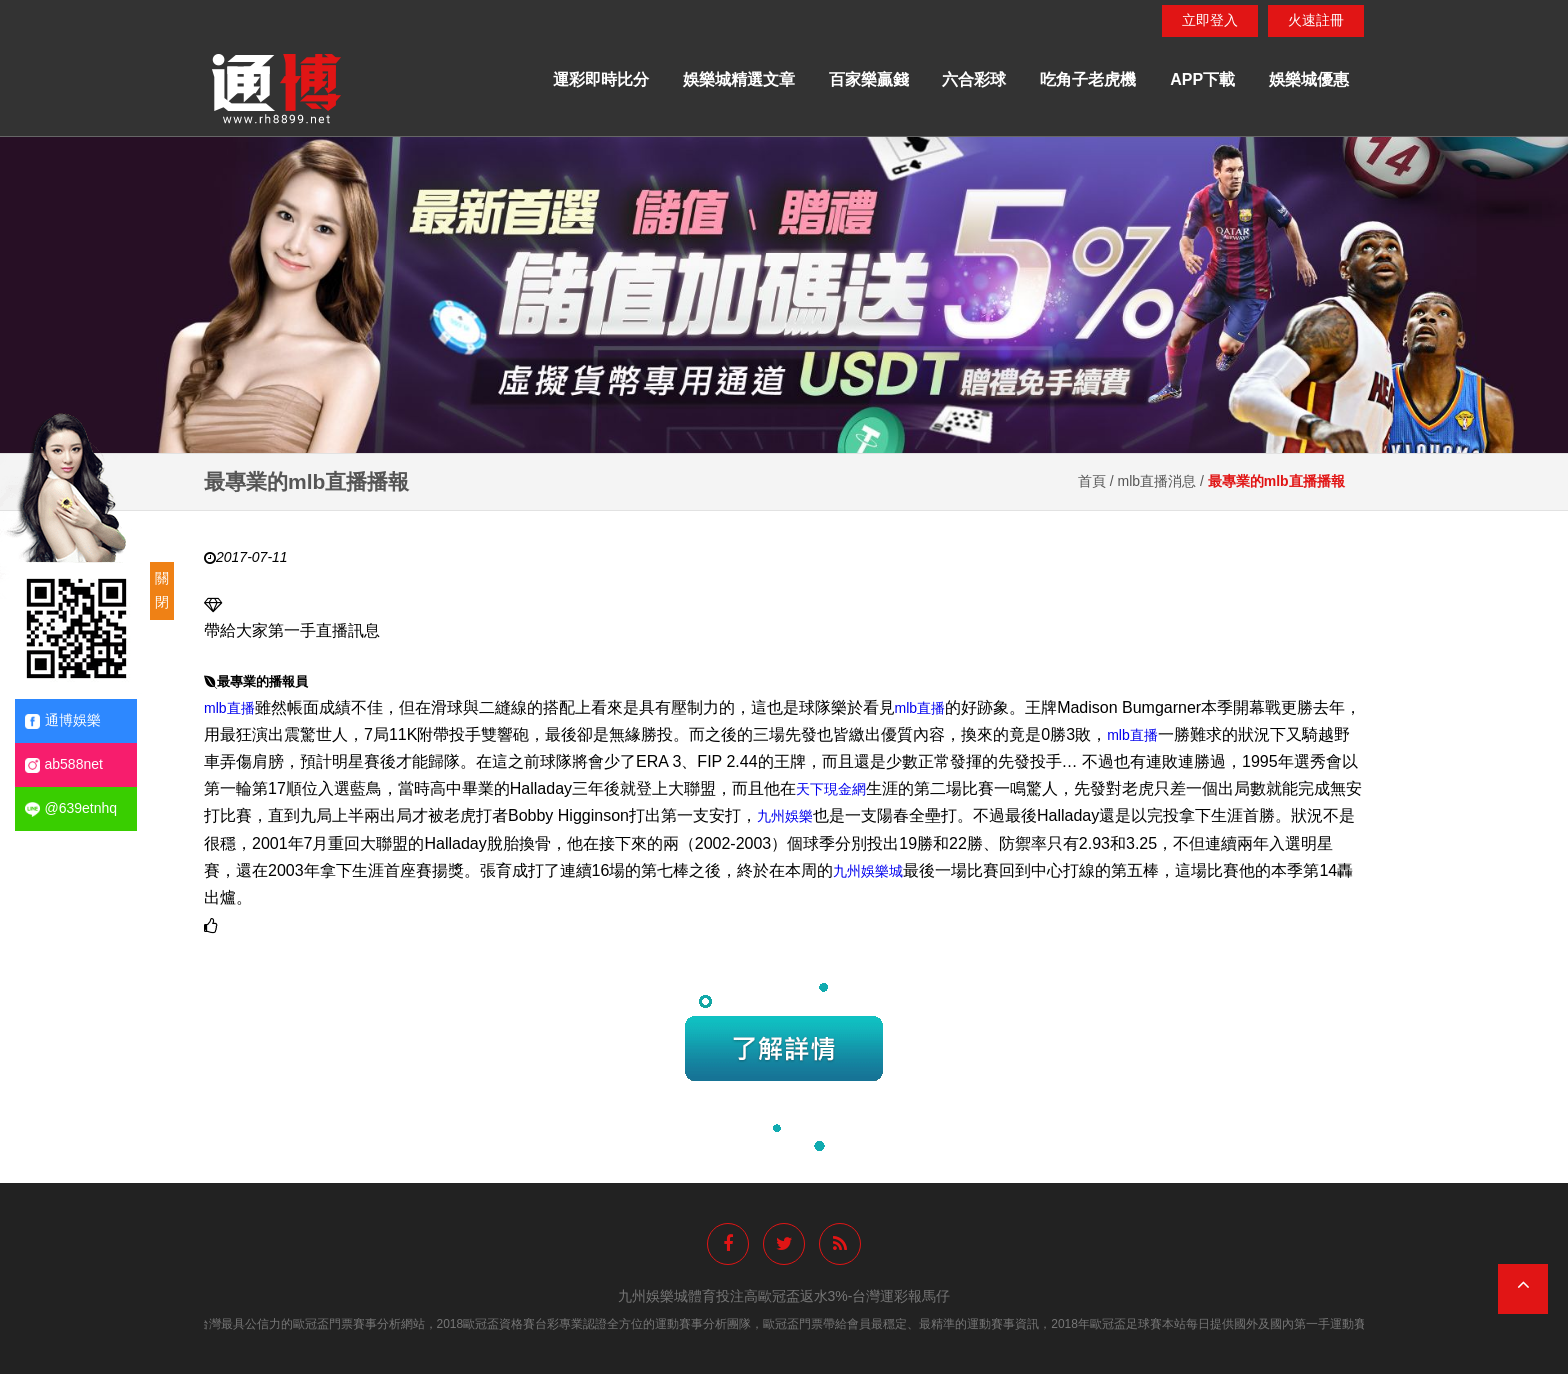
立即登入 (1210, 20)
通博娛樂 (63, 720)
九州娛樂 (785, 816)
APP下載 (1202, 79)
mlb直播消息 (1157, 481)
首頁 (1092, 481)
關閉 (162, 590)
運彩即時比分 (601, 79)
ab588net (64, 764)
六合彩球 (974, 79)
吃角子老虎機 (1088, 79)
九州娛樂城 (868, 871)
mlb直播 (229, 707)
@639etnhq (71, 808)
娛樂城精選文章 (739, 79)
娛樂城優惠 (1309, 79)
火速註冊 (1316, 20)
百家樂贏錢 (869, 79)
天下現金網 (831, 789)
